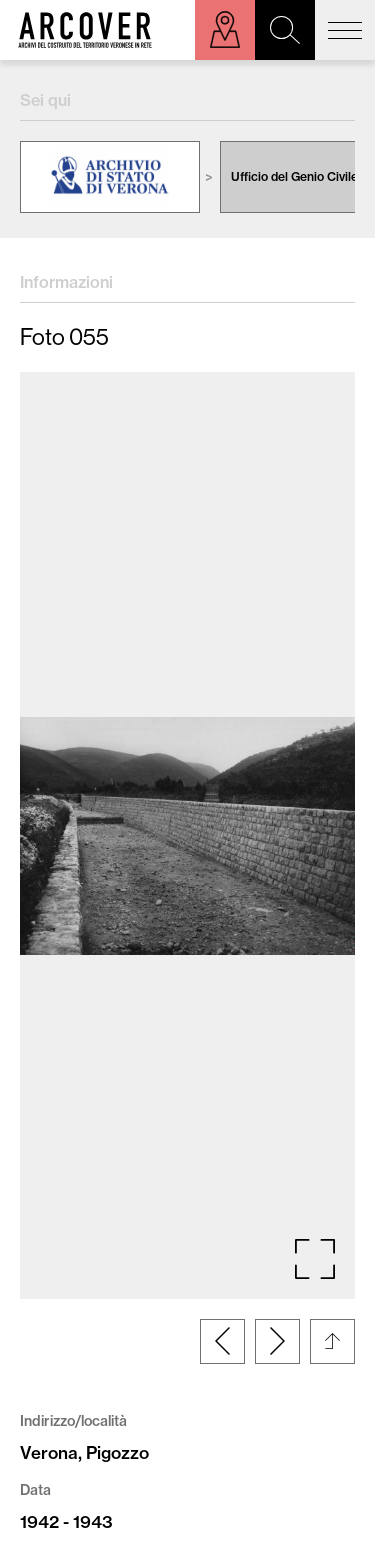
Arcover (85, 30)
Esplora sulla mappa (225, 30)
